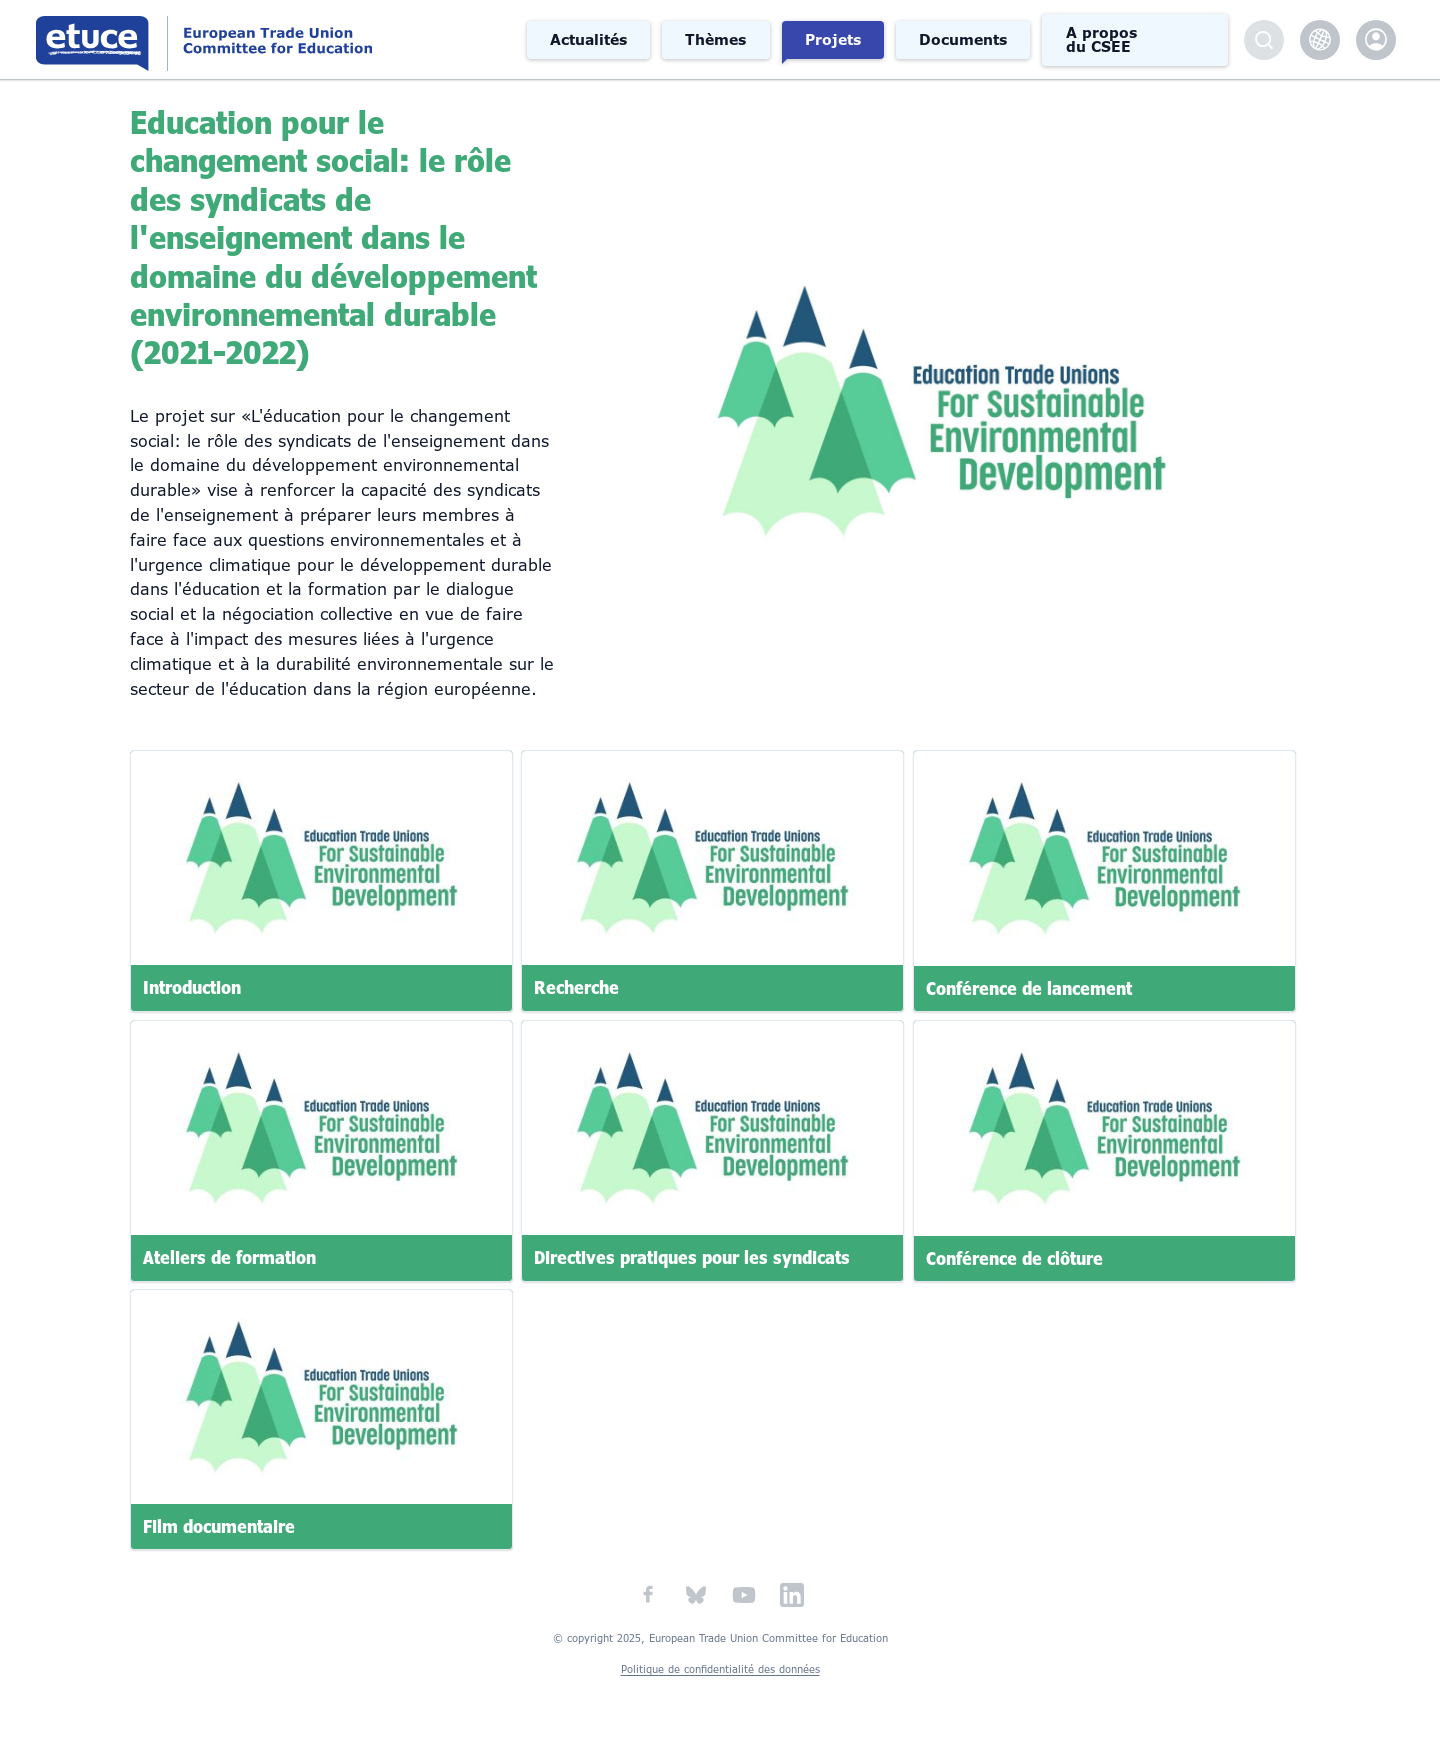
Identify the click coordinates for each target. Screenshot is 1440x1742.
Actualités (588, 40)
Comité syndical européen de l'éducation (273, 39)
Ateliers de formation (229, 1257)
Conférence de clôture (1014, 1257)
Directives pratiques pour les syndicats (692, 1257)
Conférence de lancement (1029, 988)
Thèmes (715, 40)
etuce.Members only (1376, 40)
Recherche (576, 988)
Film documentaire (219, 1527)
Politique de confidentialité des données (720, 1669)
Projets (833, 40)
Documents (963, 40)
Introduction (192, 988)
